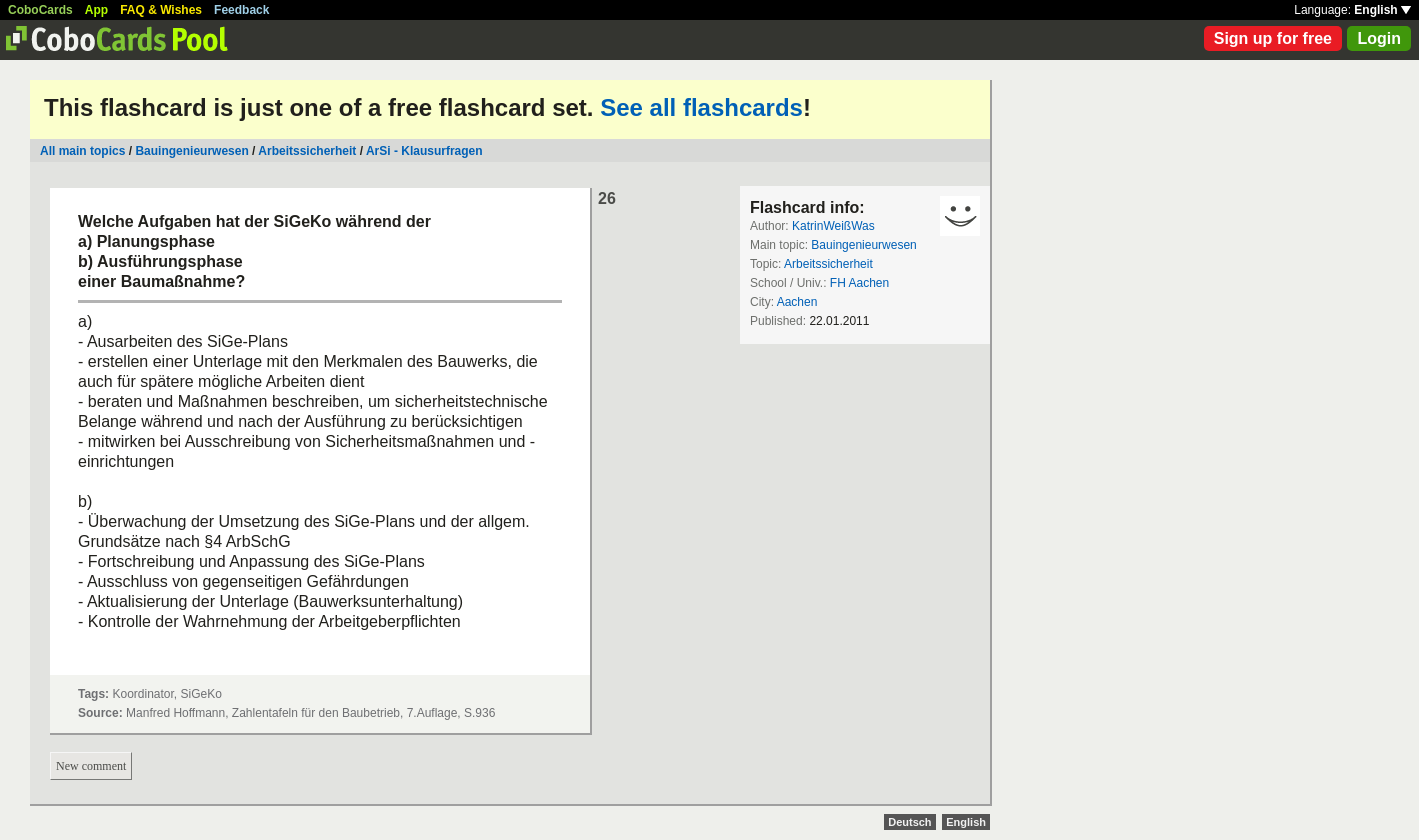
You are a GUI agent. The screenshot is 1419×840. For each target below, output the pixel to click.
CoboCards (40, 10)
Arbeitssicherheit (307, 151)
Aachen (797, 302)
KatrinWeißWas (833, 226)
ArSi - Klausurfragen (424, 151)
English (1382, 10)
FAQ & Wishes (161, 10)
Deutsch (909, 822)
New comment (91, 766)
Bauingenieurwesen (191, 151)
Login (1379, 38)
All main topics (82, 151)
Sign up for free (1273, 38)
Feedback (241, 10)
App (96, 10)
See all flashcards (701, 107)
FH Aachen (859, 283)
